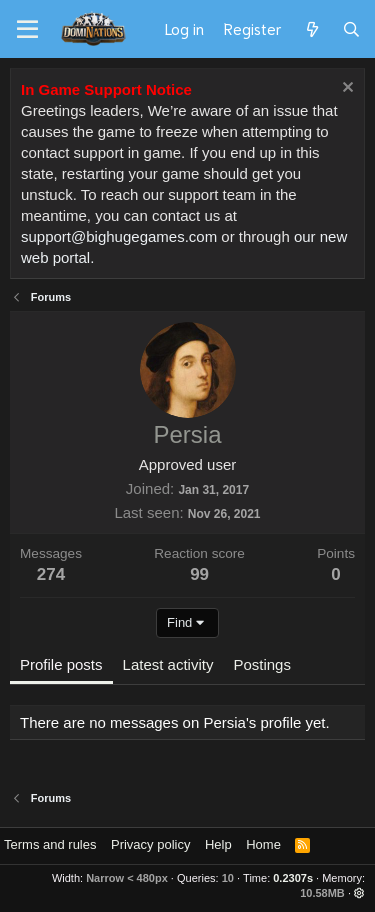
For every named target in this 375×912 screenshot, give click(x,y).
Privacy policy (150, 844)
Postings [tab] (262, 664)
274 (51, 574)
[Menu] (27, 30)
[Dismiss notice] (345, 89)
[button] (359, 893)
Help (218, 844)
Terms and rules (50, 844)
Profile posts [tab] (61, 664)
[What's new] (311, 29)
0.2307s (293, 878)
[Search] (351, 29)
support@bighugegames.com (119, 236)
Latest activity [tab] (168, 664)
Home (263, 844)
